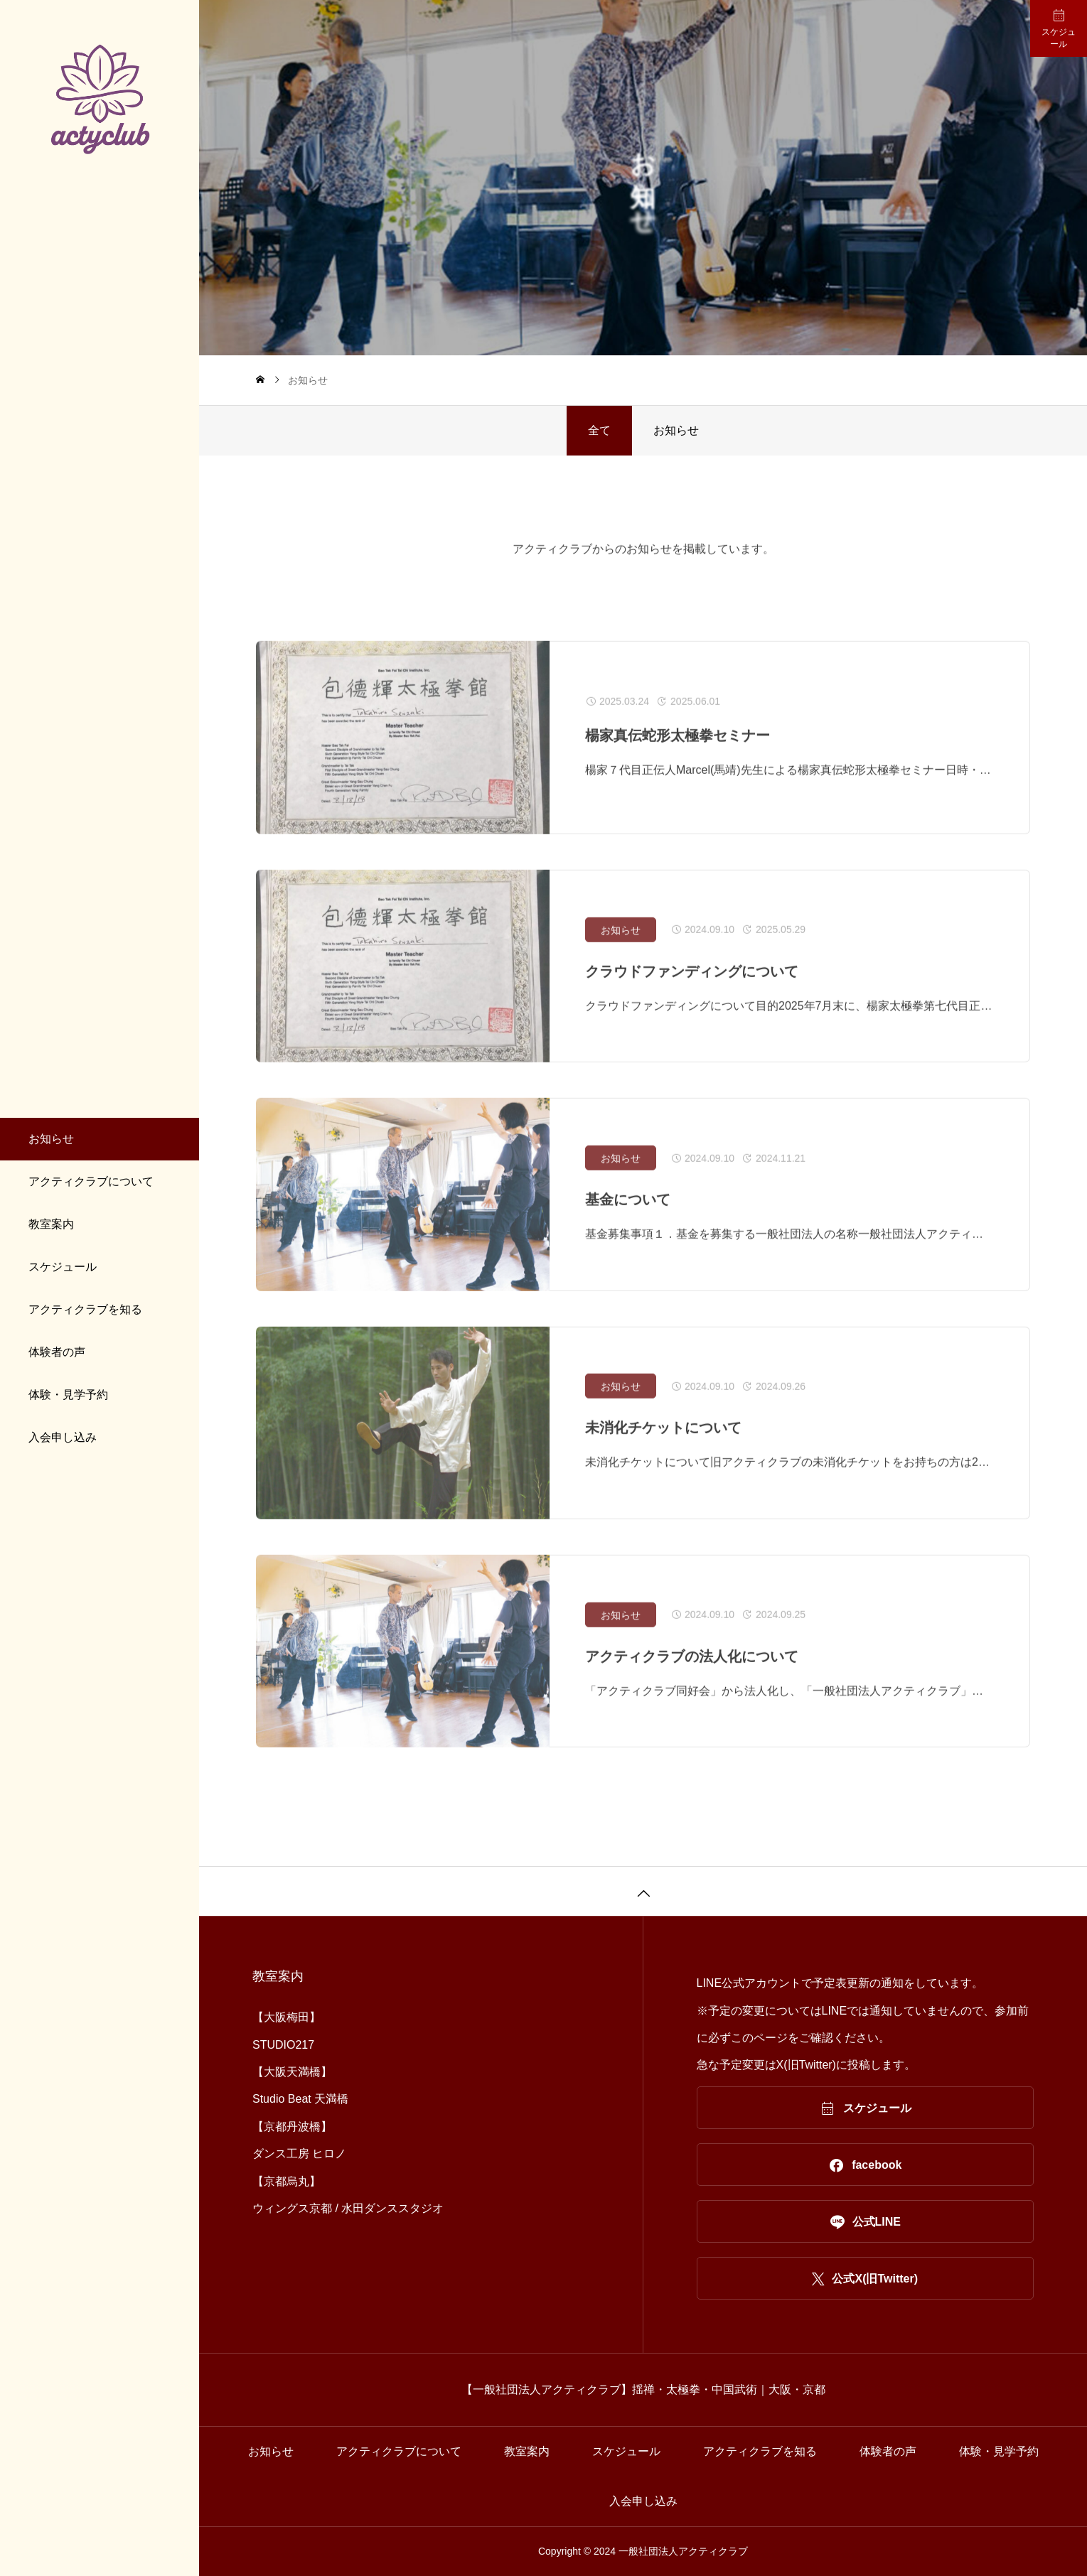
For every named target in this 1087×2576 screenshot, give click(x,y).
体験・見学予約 (68, 1395)
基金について (627, 1216)
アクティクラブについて (91, 1181)
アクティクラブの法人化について (691, 1673)
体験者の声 (56, 1352)
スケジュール (62, 1267)
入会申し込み (62, 1437)
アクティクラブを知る (85, 1309)
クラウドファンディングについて (691, 988)
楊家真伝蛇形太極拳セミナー (677, 752)
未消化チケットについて (663, 1445)
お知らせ (51, 1139)
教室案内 (51, 1224)
